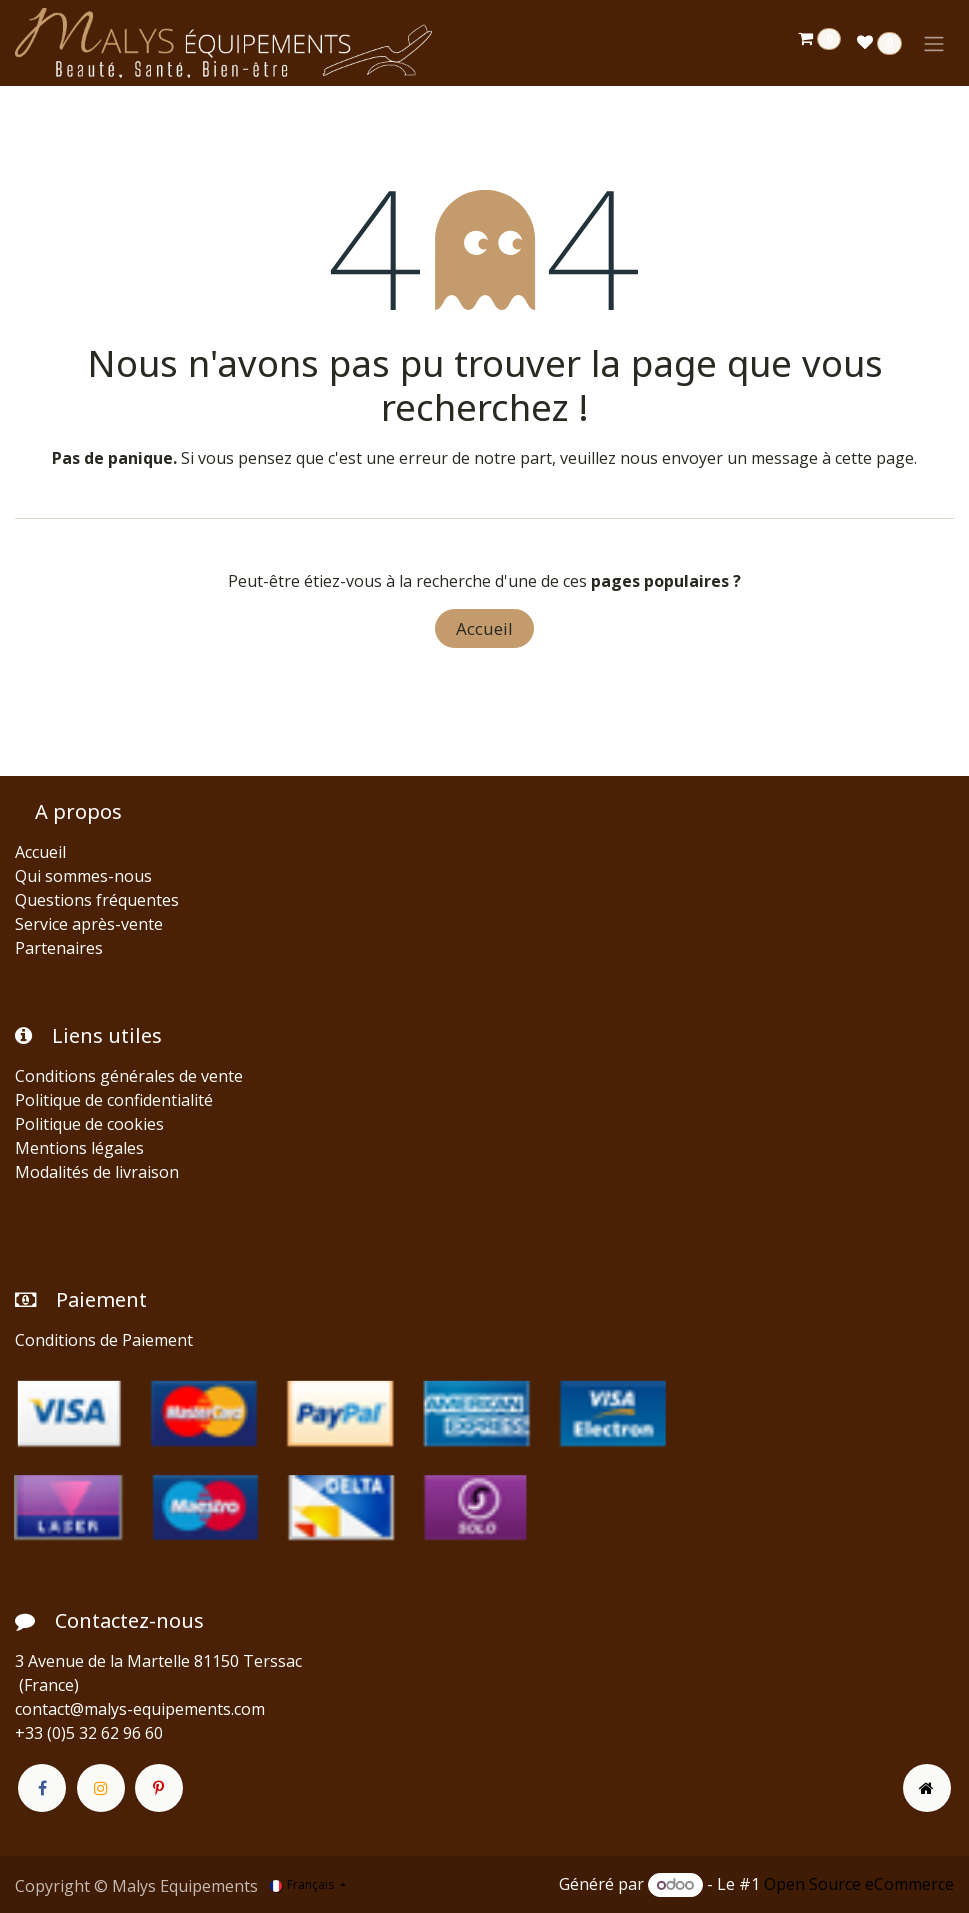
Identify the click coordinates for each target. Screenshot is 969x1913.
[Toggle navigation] (934, 43)
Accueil (484, 628)
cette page (874, 458)
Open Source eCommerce (859, 1884)
